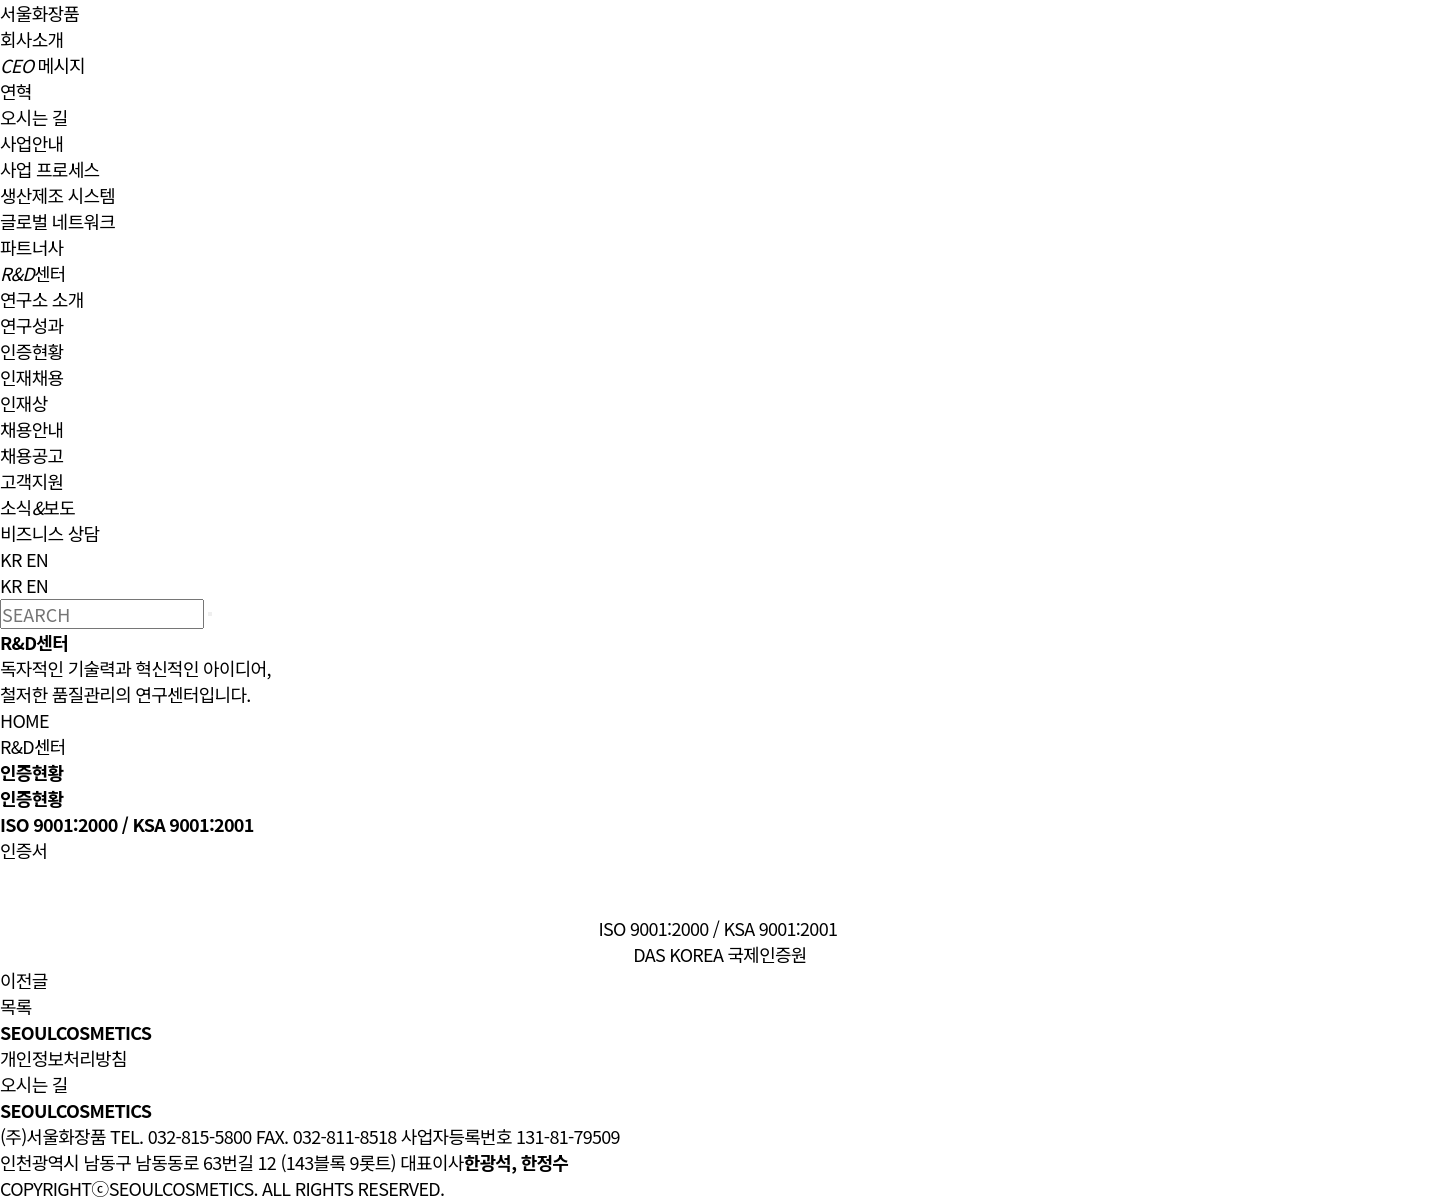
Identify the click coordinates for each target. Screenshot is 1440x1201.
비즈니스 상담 (49, 533)
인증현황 (31, 351)
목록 (16, 1006)
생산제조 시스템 (57, 195)
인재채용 (31, 377)
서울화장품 (39, 13)
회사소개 (31, 39)
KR (11, 559)
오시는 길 (34, 117)
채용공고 (31, 455)
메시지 (42, 65)
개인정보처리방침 (63, 1058)
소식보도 (37, 507)
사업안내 (31, 143)
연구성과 (31, 325)
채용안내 (31, 429)
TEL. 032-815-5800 (180, 1136)
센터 (33, 273)
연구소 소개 (42, 299)
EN (37, 559)
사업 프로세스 (49, 169)
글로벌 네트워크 (57, 221)
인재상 (24, 403)
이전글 (24, 980)
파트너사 (31, 247)
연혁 (16, 91)
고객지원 (31, 481)
